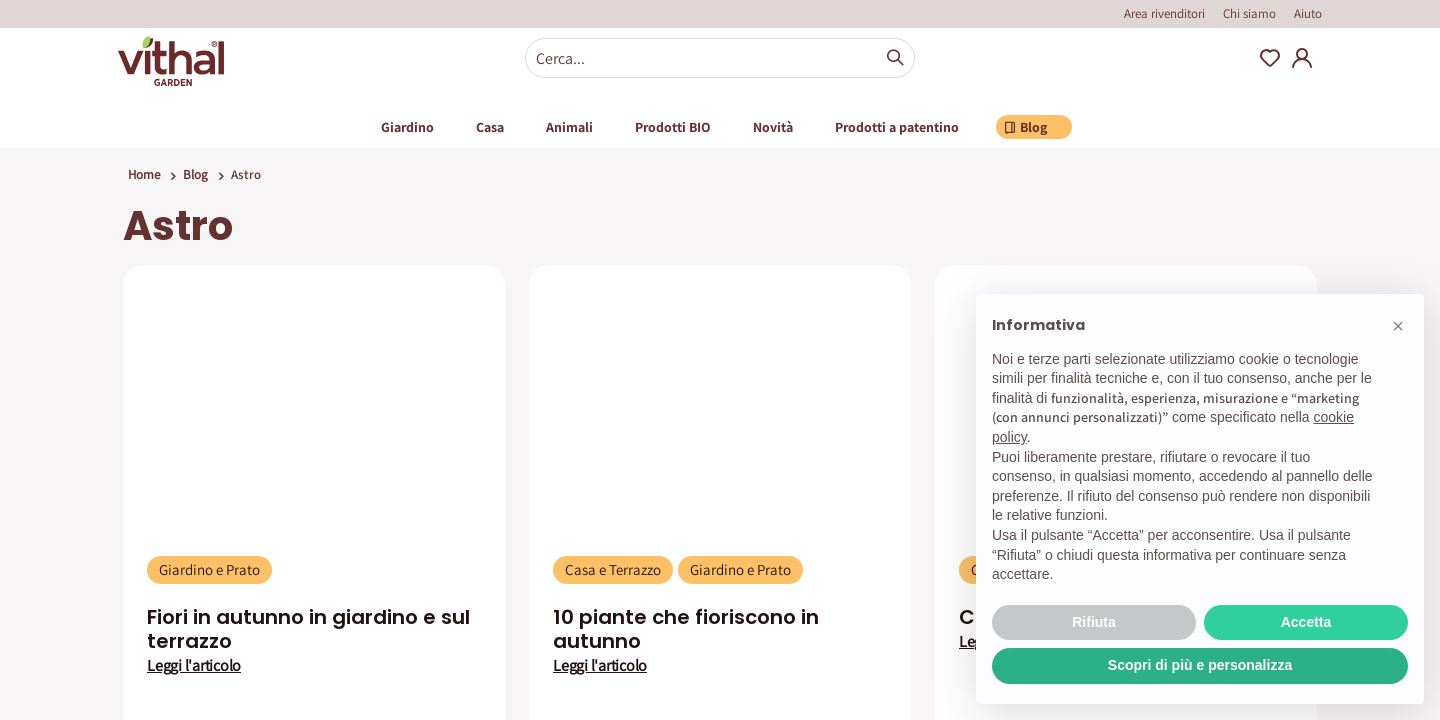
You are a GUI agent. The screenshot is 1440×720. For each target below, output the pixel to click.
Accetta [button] (1306, 622)
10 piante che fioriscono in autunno (686, 629)
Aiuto (1308, 13)
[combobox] (720, 58)
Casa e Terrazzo (613, 569)
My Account (1302, 58)
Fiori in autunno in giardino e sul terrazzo (308, 629)
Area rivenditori (1164, 13)
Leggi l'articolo (194, 666)
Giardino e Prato (209, 569)
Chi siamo (1249, 13)
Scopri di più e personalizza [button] (1200, 665)
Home (144, 174)
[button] (1398, 326)
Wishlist (1270, 58)
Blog (195, 174)
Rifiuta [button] (1094, 622)
